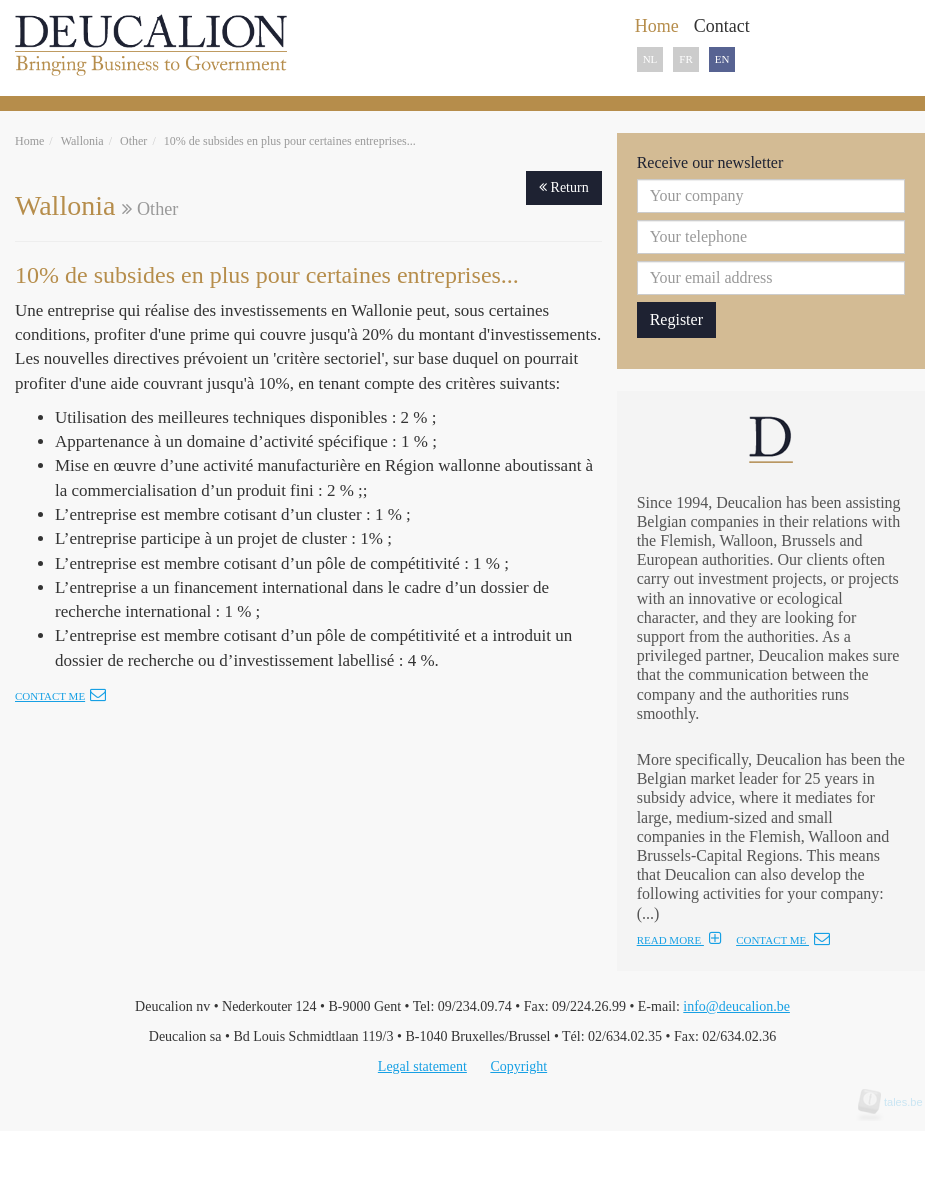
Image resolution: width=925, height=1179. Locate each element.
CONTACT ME (783, 940)
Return (564, 187)
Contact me (60, 696)
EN (722, 59)
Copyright (518, 1066)
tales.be (897, 1102)
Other (133, 141)
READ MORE (679, 940)
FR (685, 59)
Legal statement (422, 1066)
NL (650, 59)
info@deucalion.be (736, 1006)
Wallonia (82, 141)
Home (29, 141)
